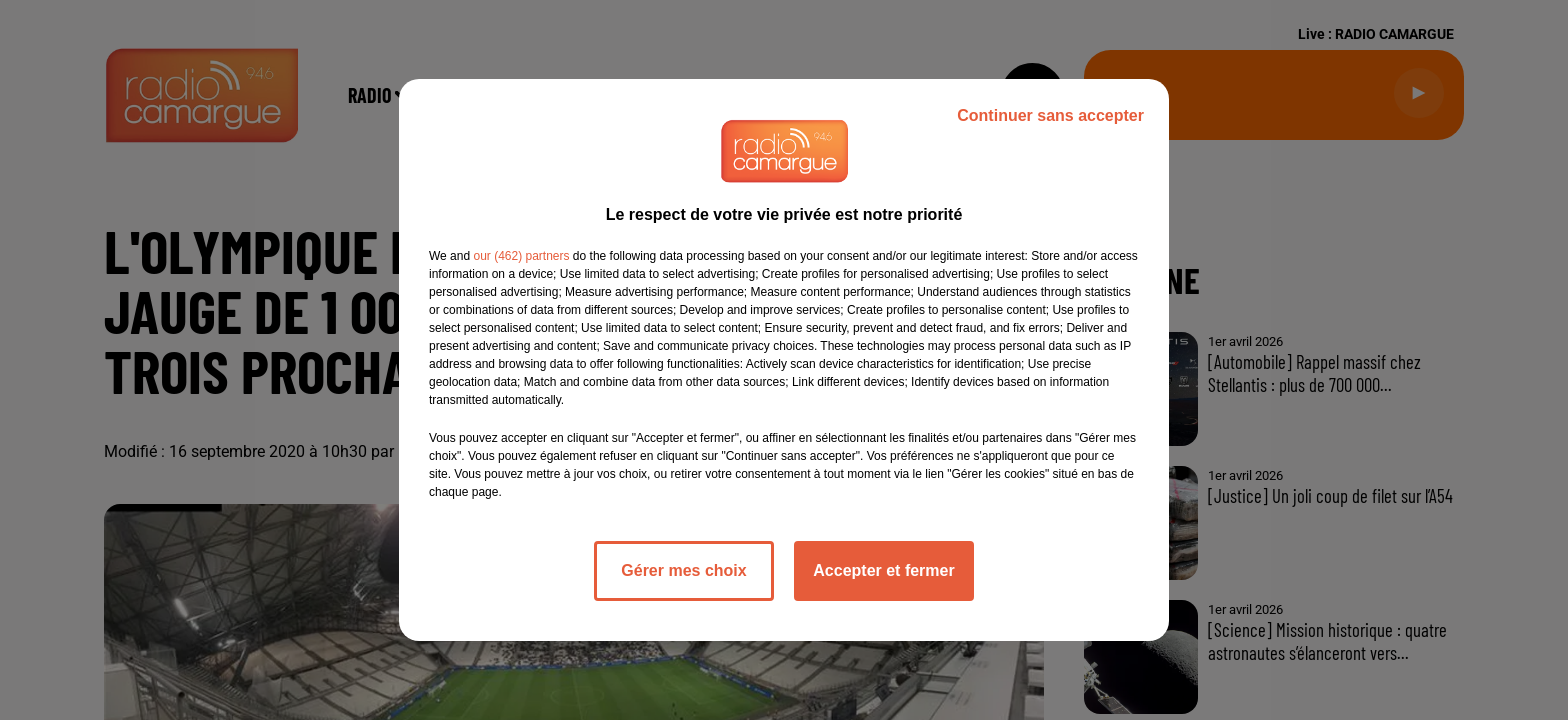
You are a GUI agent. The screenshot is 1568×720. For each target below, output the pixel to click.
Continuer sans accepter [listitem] (1050, 115)
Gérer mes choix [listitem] (683, 570)
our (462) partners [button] (521, 256)
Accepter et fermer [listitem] (883, 570)
